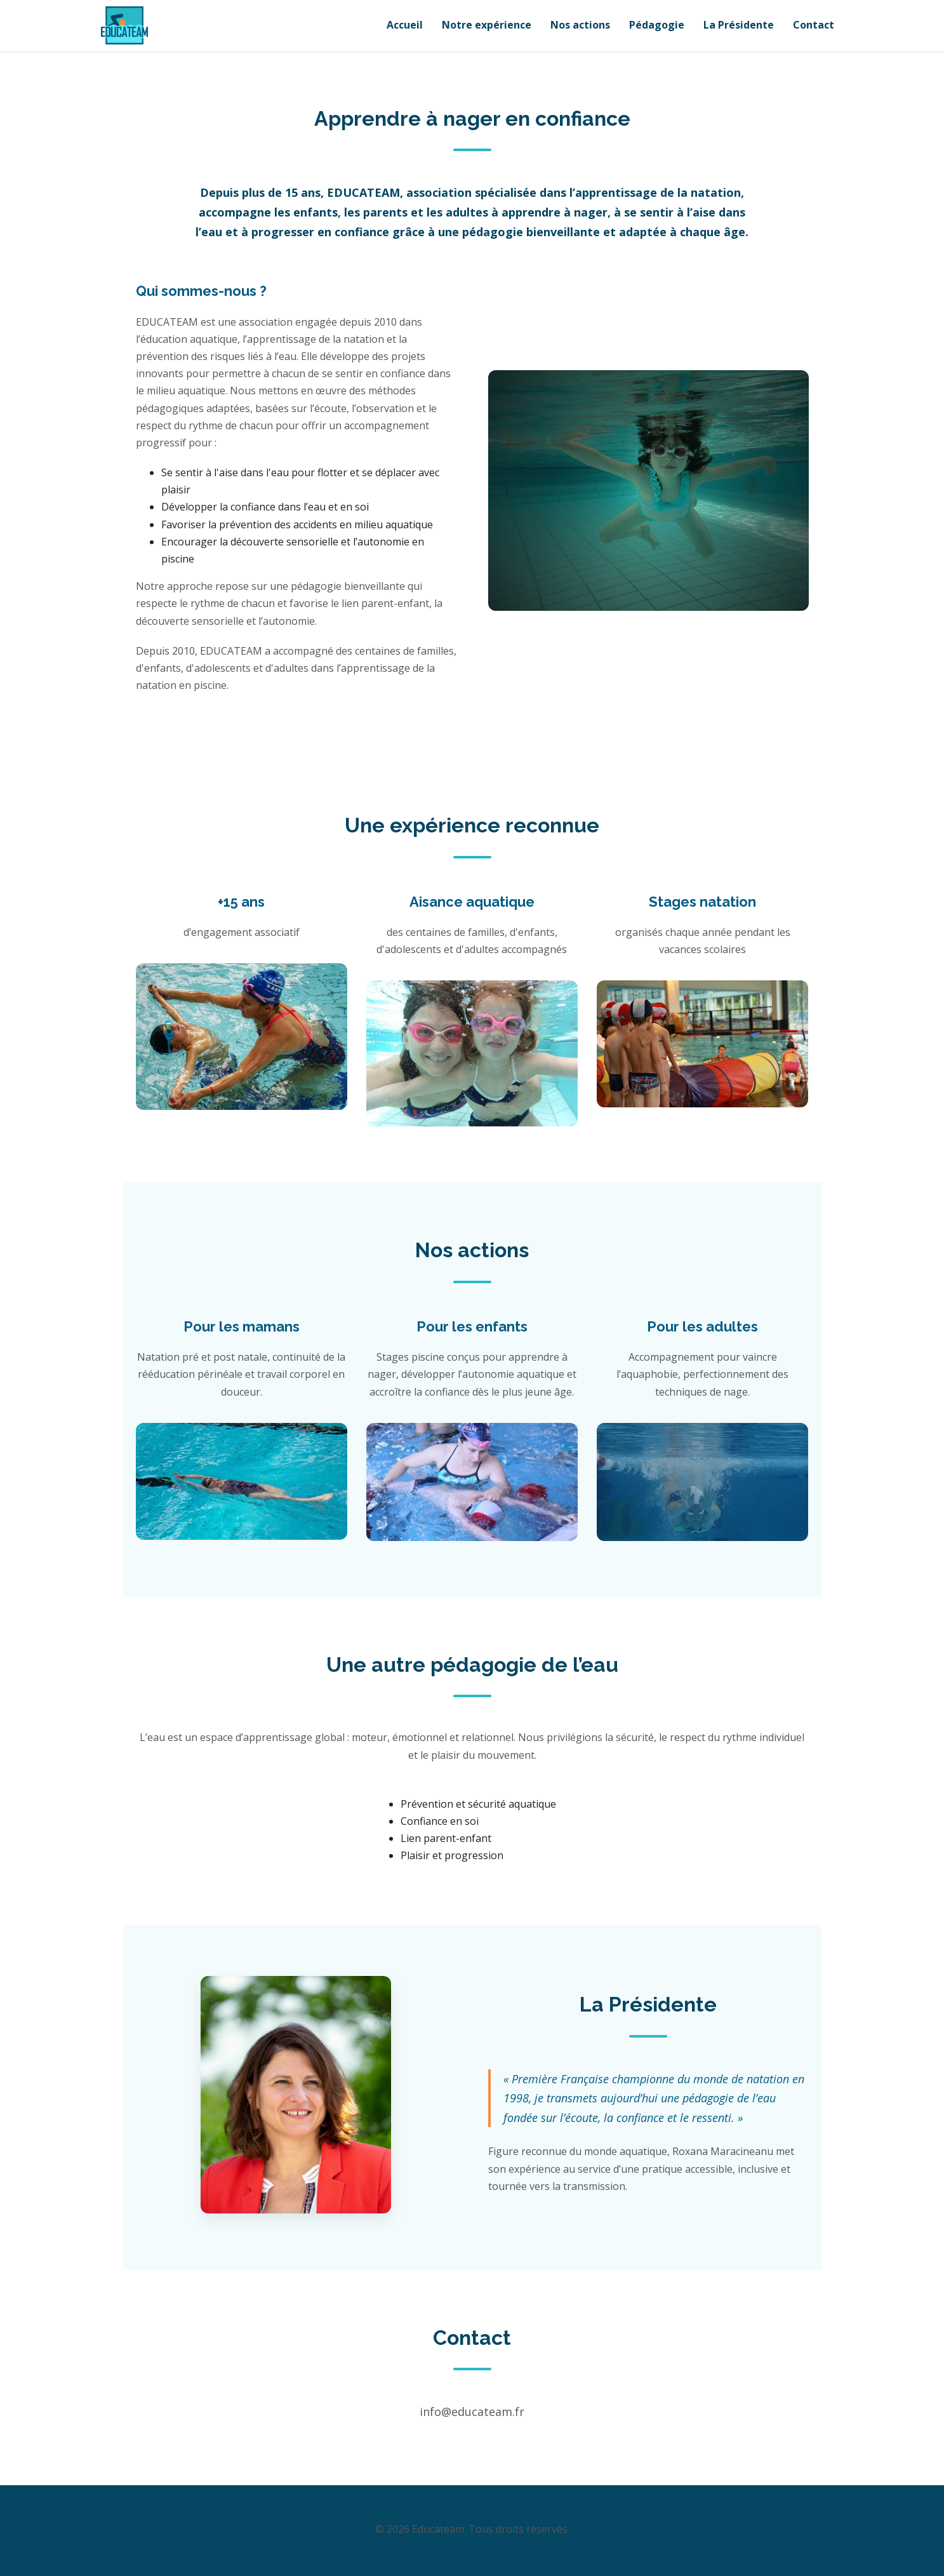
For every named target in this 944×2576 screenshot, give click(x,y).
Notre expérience (486, 25)
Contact (813, 25)
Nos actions (580, 25)
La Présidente (738, 25)
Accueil (405, 25)
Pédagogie (656, 25)
